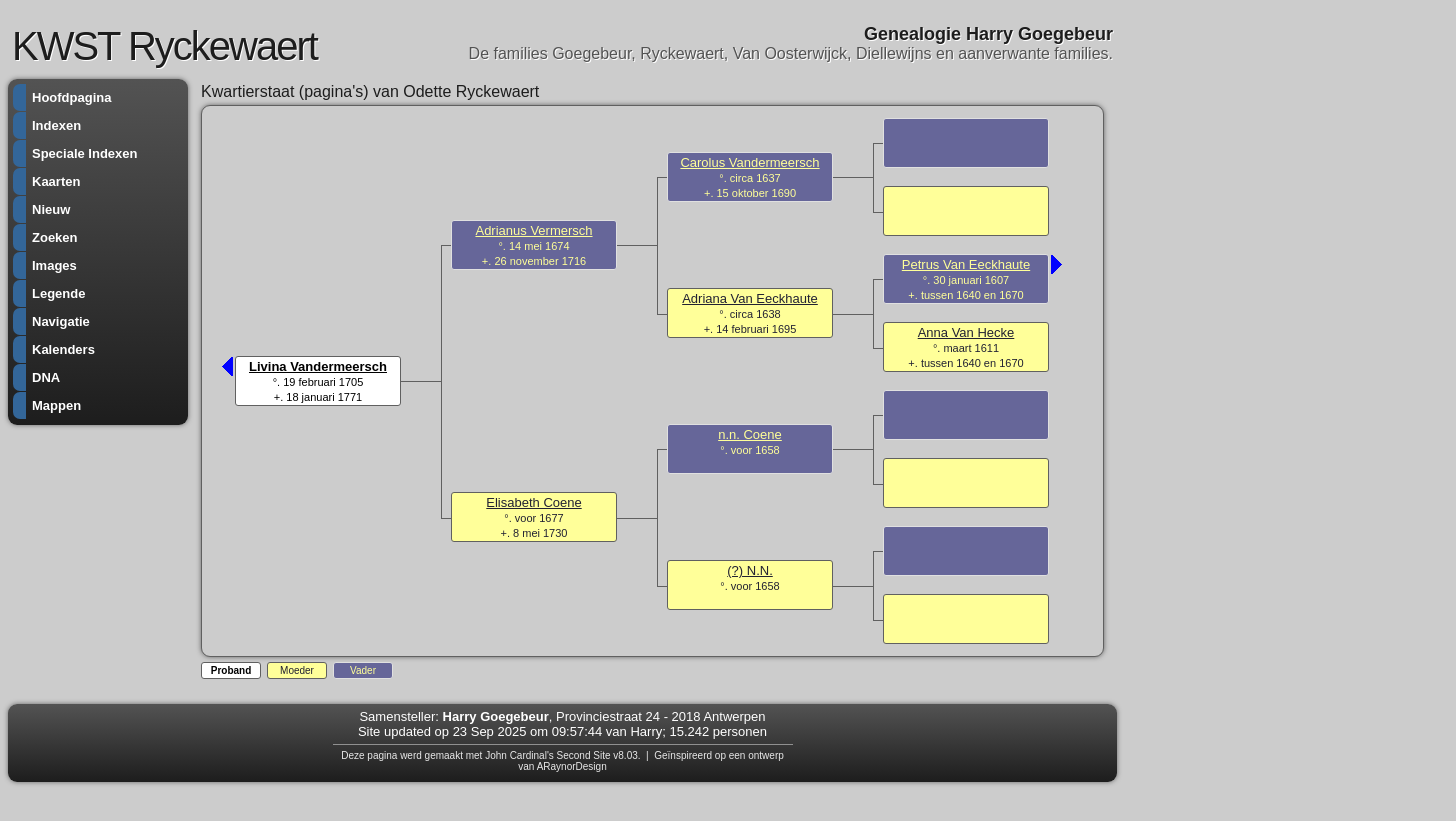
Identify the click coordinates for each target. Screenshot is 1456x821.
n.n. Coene (750, 434)
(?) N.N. (750, 570)
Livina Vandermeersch (318, 366)
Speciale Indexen (85, 153)
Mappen (56, 405)
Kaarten (56, 181)
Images (54, 265)
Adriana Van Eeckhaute (750, 298)
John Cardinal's (519, 755)
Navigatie (61, 321)
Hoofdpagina (71, 97)
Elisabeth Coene (533, 502)
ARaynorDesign (572, 766)
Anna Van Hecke (966, 332)
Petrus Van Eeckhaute (966, 264)
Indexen (56, 125)
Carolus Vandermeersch (749, 162)
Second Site (584, 755)
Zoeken (55, 237)
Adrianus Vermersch (533, 230)
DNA (46, 377)
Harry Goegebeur (496, 716)
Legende (58, 293)
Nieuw (51, 209)
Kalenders (63, 349)
